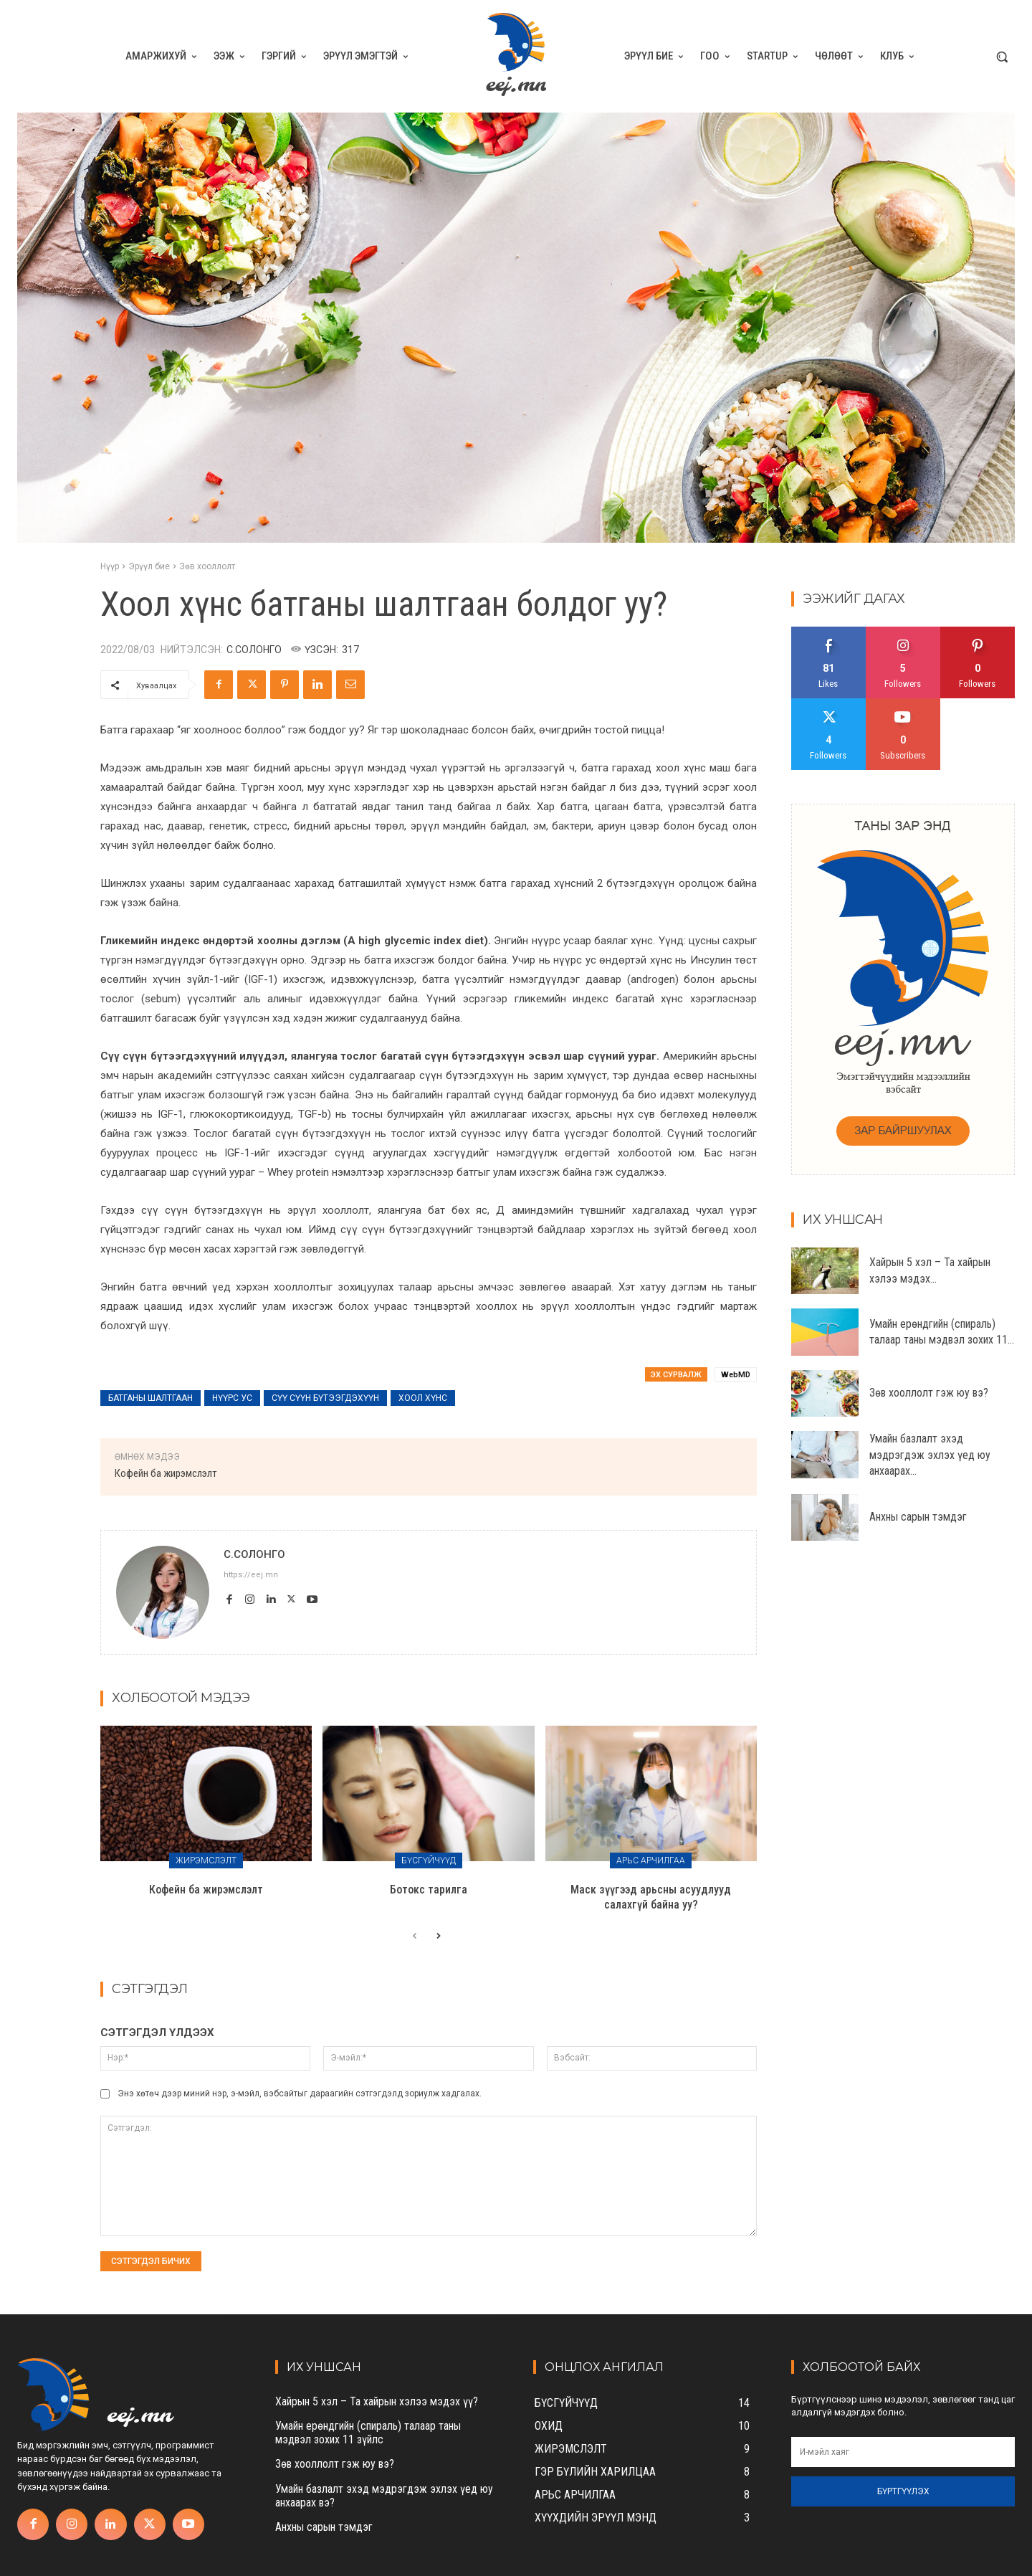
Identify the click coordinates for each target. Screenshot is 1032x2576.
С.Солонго (254, 650)
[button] (1002, 57)
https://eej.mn (251, 1574)
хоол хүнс (422, 1398)
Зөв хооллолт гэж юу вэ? (928, 1392)
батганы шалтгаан (150, 1398)
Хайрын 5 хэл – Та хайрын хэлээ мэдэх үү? (376, 2401)
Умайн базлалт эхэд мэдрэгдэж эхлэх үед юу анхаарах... (929, 1455)
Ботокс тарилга (428, 1889)
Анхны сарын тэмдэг (918, 1517)
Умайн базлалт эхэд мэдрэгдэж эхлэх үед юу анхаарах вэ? (384, 2495)
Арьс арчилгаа (650, 1860)
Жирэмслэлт (206, 1860)
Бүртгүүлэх (903, 2491)
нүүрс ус (232, 1398)
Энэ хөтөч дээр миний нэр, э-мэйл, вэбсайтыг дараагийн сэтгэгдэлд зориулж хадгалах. (300, 2093)
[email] (903, 2452)
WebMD (735, 1374)
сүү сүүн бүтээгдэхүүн (325, 1398)
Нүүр (109, 566)
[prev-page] (415, 1936)
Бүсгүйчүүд (428, 1860)
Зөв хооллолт (207, 566)
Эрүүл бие (149, 566)
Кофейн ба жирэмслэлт (166, 1473)
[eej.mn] (516, 56)
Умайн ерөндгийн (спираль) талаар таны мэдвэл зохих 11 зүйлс (368, 2432)
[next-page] (437, 1936)
